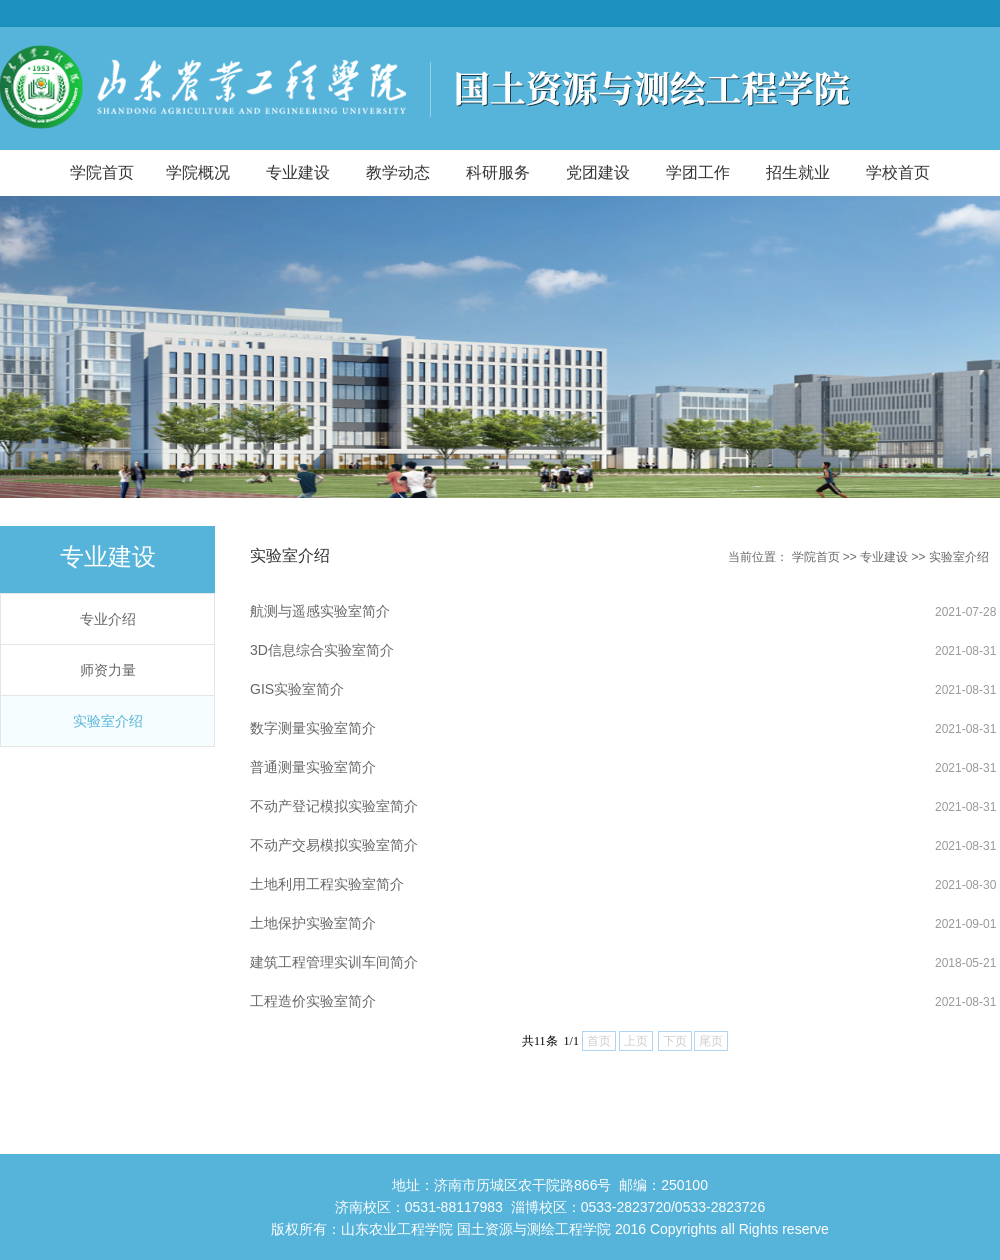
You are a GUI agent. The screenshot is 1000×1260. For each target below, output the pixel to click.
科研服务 (498, 172)
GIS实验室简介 (297, 689)
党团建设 (598, 172)
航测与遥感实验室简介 (320, 611)
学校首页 (898, 172)
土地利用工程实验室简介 (327, 884)
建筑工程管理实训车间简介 (334, 962)
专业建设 (298, 172)
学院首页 (102, 172)
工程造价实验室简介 (313, 1001)
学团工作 (698, 172)
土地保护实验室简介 (313, 923)
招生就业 (798, 172)
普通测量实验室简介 (313, 767)
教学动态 (398, 172)
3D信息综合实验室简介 (322, 650)
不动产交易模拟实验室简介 (334, 845)
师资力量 (108, 670)
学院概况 (198, 172)
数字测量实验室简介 (313, 728)
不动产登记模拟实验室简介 (334, 806)
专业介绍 (108, 619)
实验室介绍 (108, 721)
